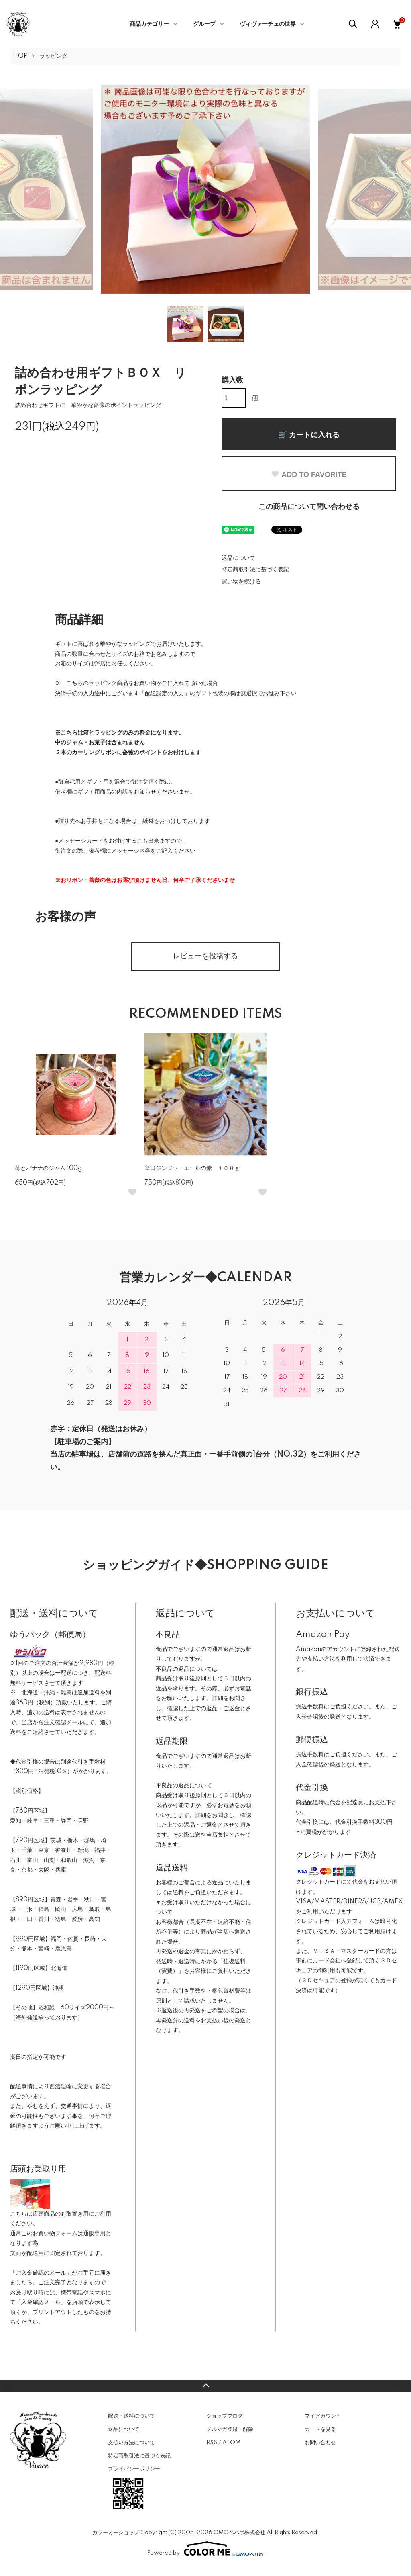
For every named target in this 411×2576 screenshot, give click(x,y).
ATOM (231, 2442)
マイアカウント (323, 2416)
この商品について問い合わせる (309, 507)
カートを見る (320, 2429)
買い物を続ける (241, 582)
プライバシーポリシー (134, 2469)
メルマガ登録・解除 (229, 2429)
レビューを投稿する (205, 956)
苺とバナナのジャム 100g (51, 1168)
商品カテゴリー (149, 24)
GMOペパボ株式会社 (239, 2532)
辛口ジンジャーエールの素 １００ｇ (192, 1168)
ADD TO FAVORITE (308, 475)
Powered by (205, 2548)
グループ (204, 24)
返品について (238, 558)
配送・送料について (131, 2416)
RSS (211, 2442)
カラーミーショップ (115, 2532)
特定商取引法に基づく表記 (255, 570)
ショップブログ (224, 2416)
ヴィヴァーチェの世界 (268, 24)
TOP (21, 56)
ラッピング (53, 56)
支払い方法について (131, 2442)
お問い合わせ (320, 2442)
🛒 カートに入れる (309, 435)
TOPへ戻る (205, 2386)
